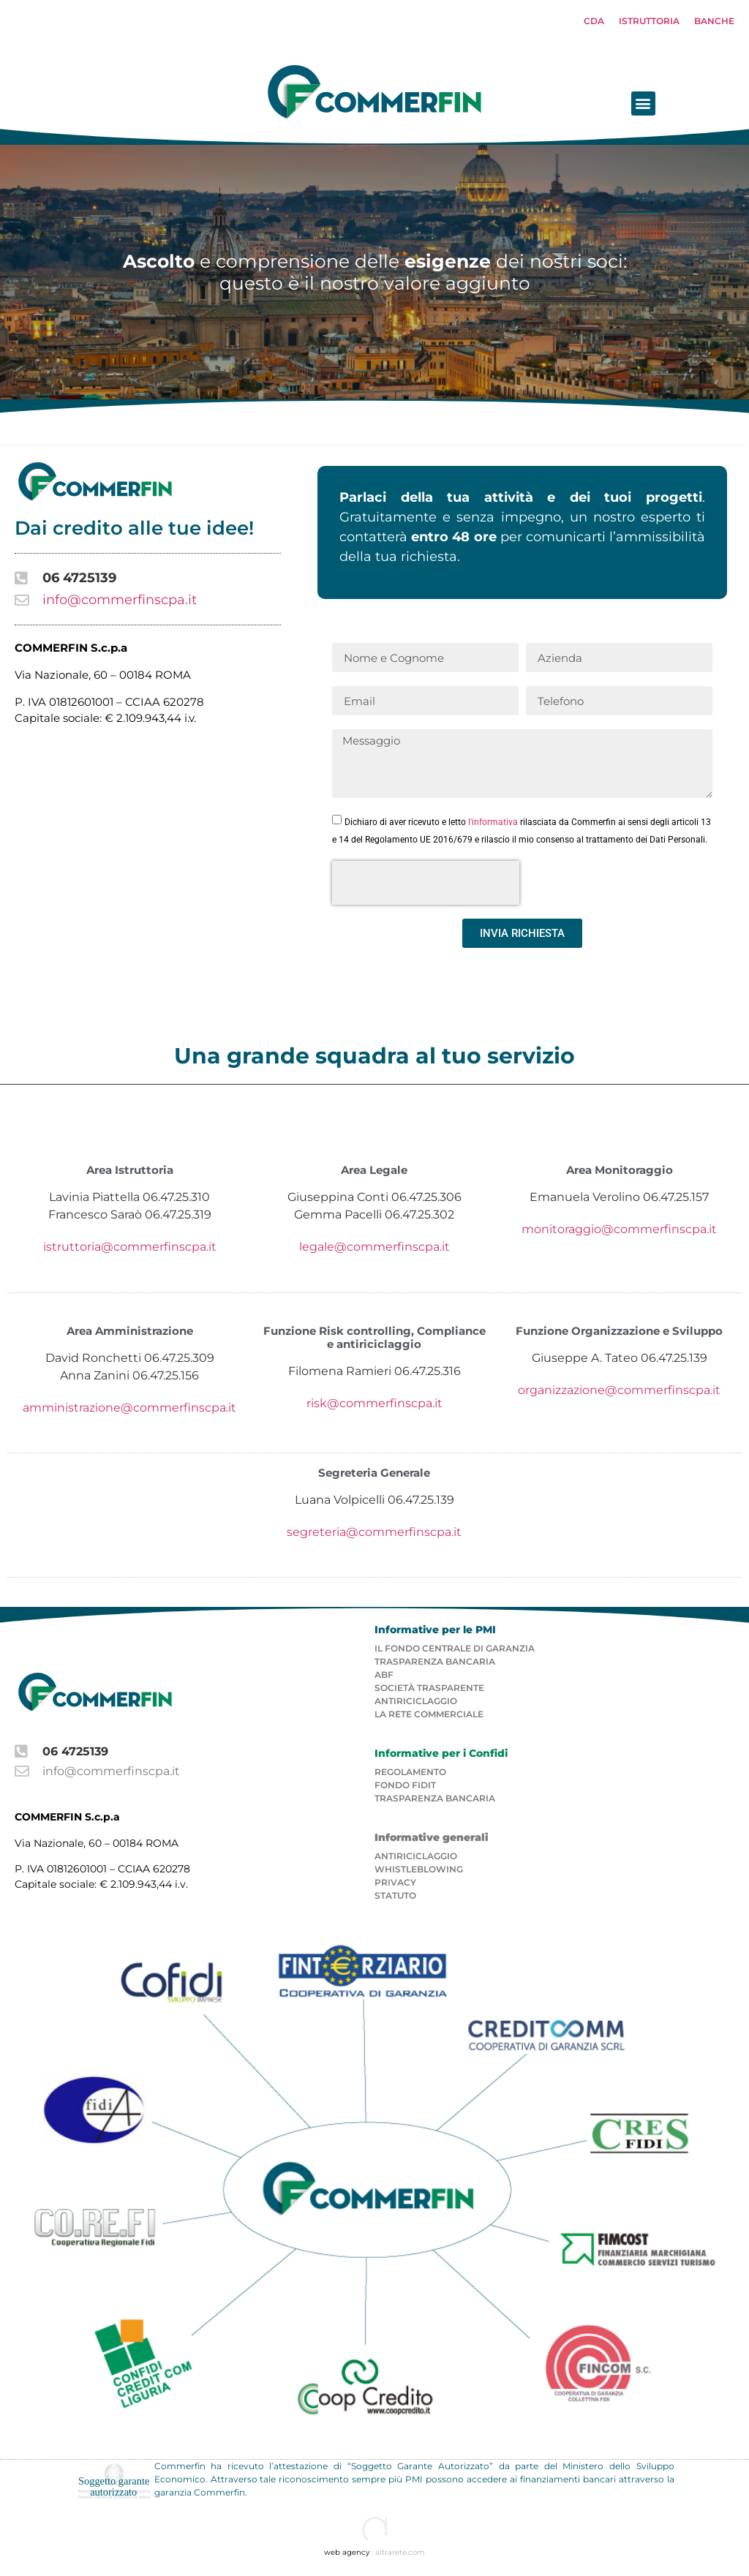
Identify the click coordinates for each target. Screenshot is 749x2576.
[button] (737, 107)
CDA (594, 20)
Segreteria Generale (374, 1477)
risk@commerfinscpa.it (374, 1407)
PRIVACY (395, 1886)
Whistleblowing (418, 1873)
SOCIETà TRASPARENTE (429, 1691)
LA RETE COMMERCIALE (428, 1717)
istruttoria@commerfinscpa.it (130, 1251)
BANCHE (714, 20)
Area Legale (374, 1174)
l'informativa (493, 826)
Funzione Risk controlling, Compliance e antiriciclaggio (374, 1341)
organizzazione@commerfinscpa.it (619, 1394)
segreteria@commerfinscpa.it (374, 1536)
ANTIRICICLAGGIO (415, 1704)
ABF (384, 1678)
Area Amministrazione (130, 1334)
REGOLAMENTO (410, 1775)
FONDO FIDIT (405, 1788)
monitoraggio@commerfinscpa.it (619, 1233)
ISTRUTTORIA (649, 20)
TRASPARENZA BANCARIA (434, 1665)
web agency (346, 2556)
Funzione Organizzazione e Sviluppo (619, 1334)
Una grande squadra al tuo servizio (374, 1060)
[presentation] (425, 887)
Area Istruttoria (129, 1174)
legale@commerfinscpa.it (374, 1251)
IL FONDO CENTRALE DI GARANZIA (454, 1651)
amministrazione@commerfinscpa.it (129, 1411)
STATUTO (395, 1899)
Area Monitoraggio (619, 1174)
